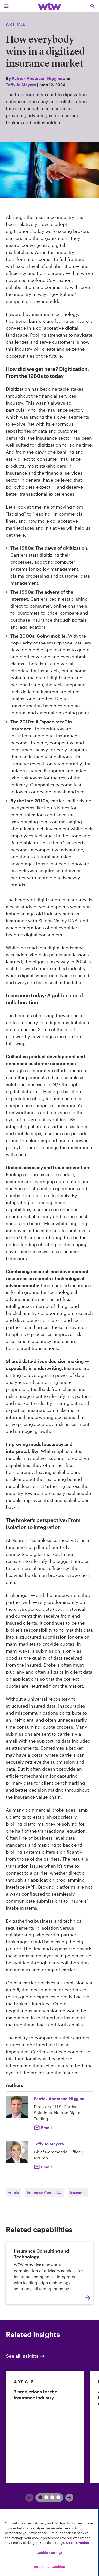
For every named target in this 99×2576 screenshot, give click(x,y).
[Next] (70, 2498)
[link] (45, 2427)
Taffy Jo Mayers (21, 84)
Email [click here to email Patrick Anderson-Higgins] (46, 2127)
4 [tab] (56, 2497)
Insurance (78, 2192)
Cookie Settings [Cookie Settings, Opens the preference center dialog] (49, 2553)
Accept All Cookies (49, 2567)
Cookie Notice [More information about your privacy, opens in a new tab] (77, 2543)
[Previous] (30, 2498)
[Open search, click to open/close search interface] (92, 6)
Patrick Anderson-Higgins (37, 78)
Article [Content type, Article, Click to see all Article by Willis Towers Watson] (16, 24)
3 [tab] (50, 2497)
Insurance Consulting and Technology (45, 2192)
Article (13, 2192)
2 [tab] (44, 2497)
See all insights (26, 2356)
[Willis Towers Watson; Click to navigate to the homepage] (49, 6)
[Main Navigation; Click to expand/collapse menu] (6, 6)
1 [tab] (38, 2497)
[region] (49, 2542)
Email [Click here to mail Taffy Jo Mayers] (46, 2166)
